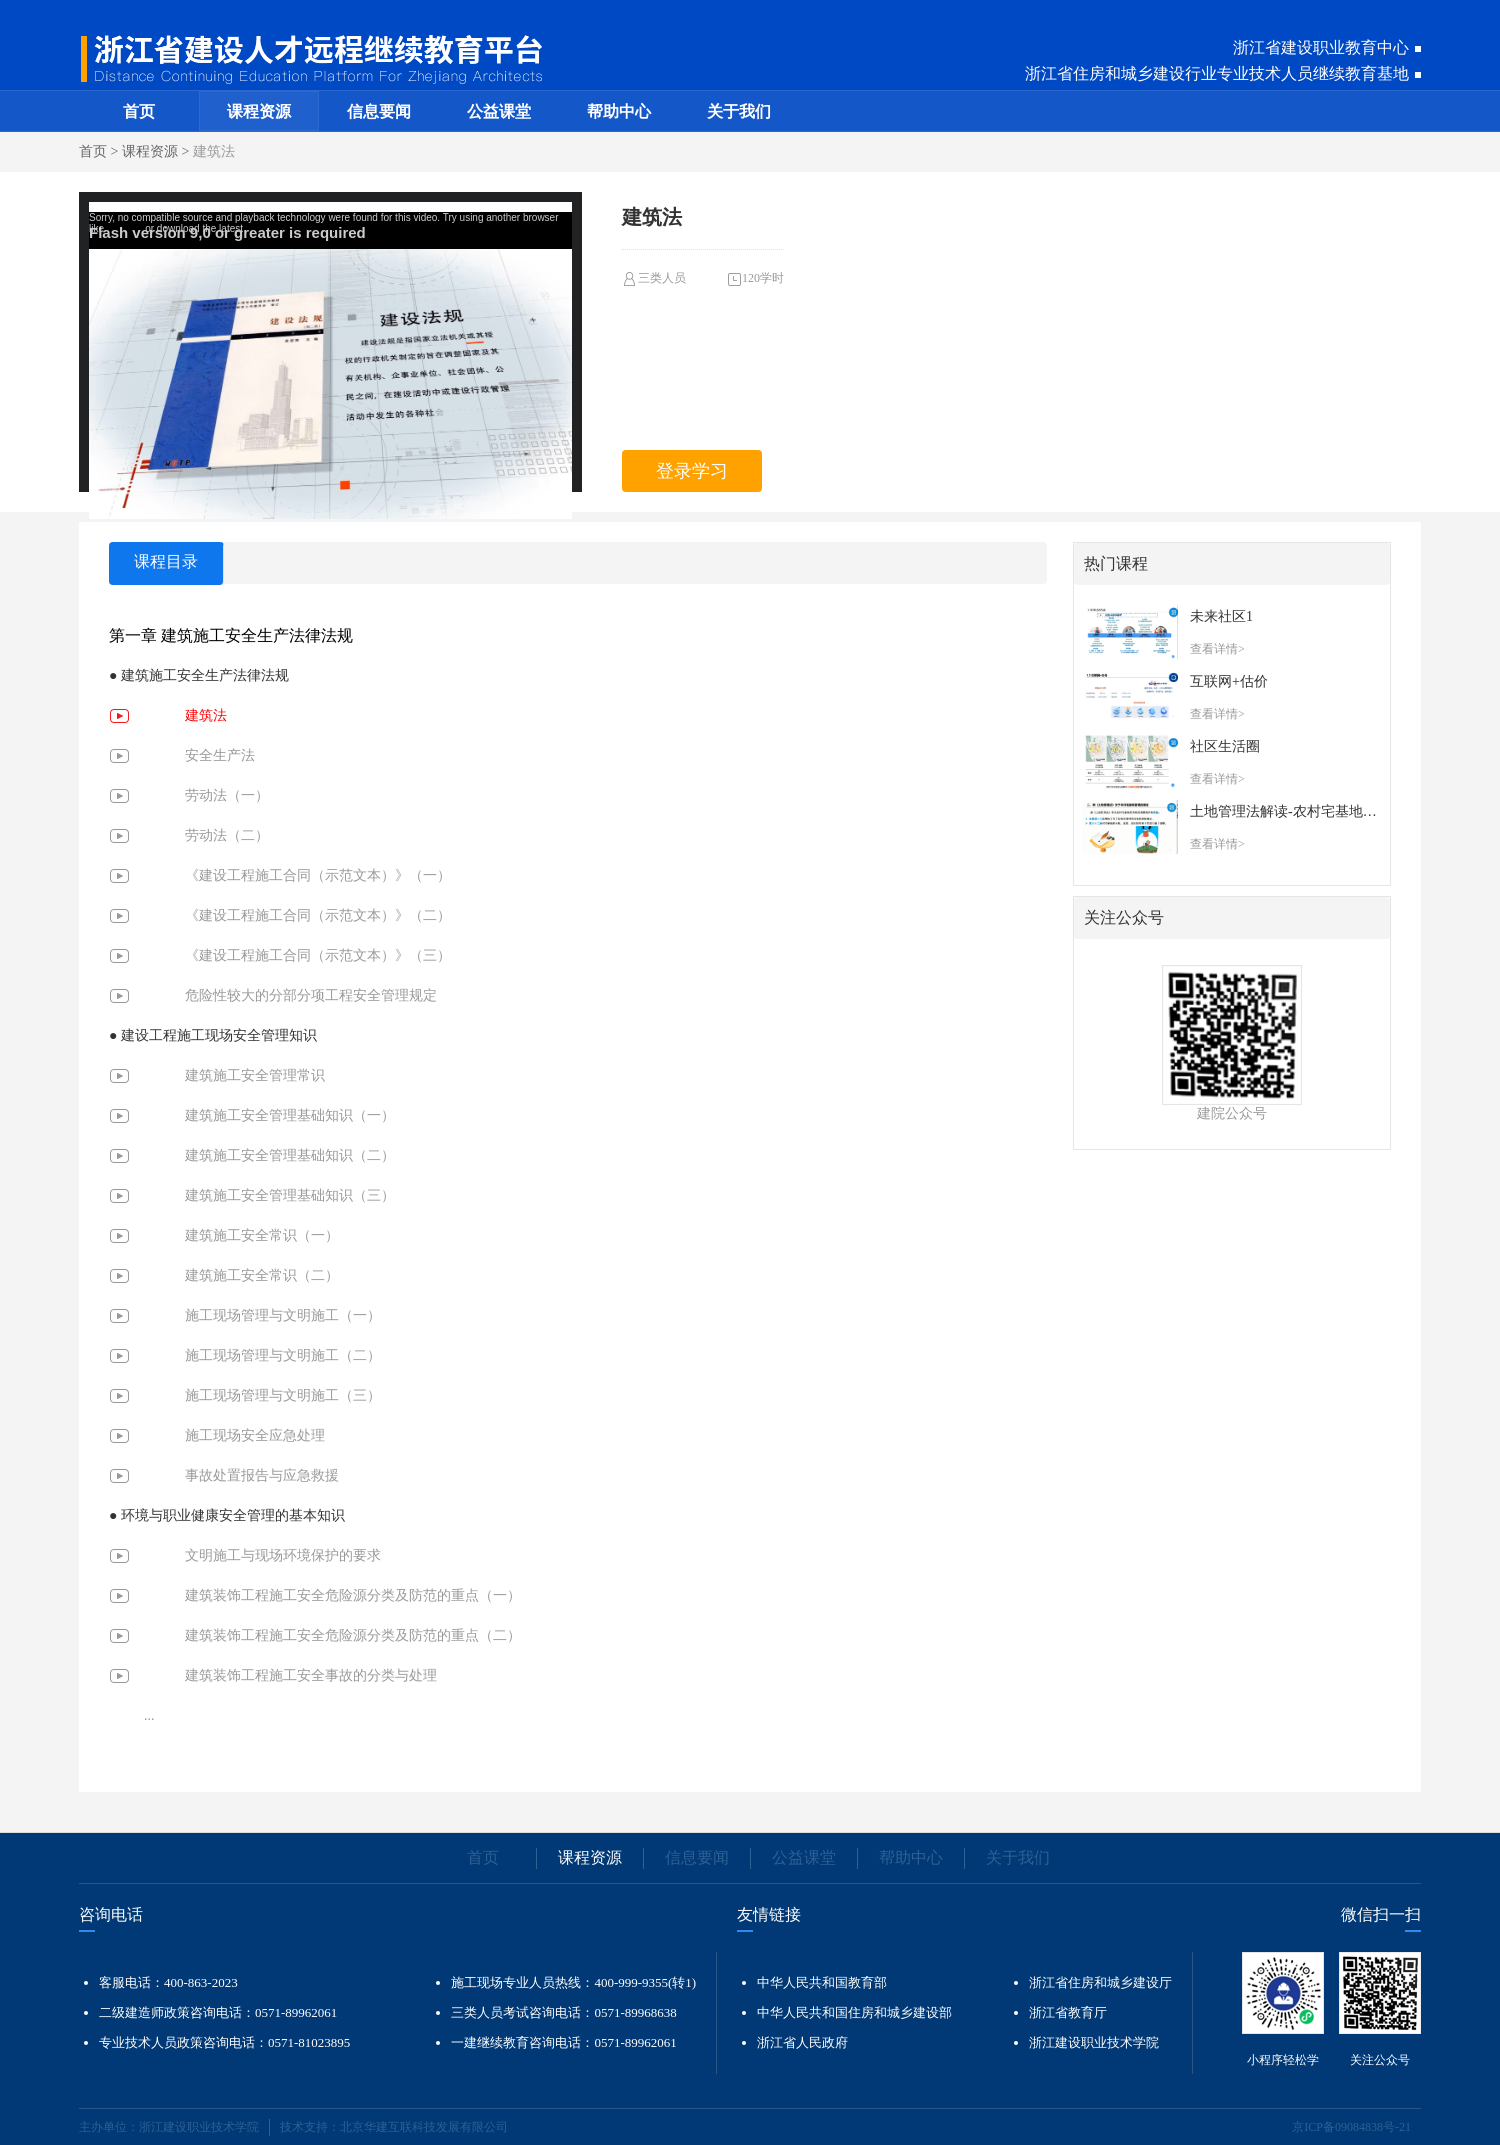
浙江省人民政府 (802, 2042)
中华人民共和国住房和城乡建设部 (854, 2012)
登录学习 (692, 471)
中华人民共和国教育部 (822, 1982)
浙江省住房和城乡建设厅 (1100, 1982)
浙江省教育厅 (1068, 2012)
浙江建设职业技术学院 (1094, 2042)
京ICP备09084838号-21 (1351, 2127)
